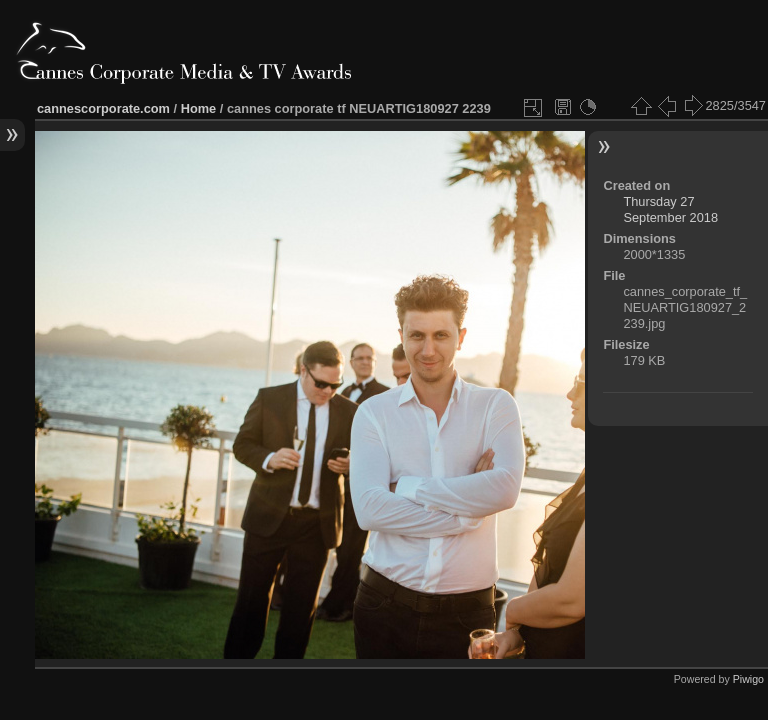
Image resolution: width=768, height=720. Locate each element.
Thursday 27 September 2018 (670, 209)
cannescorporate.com (103, 108)
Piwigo (748, 679)
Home (199, 108)
